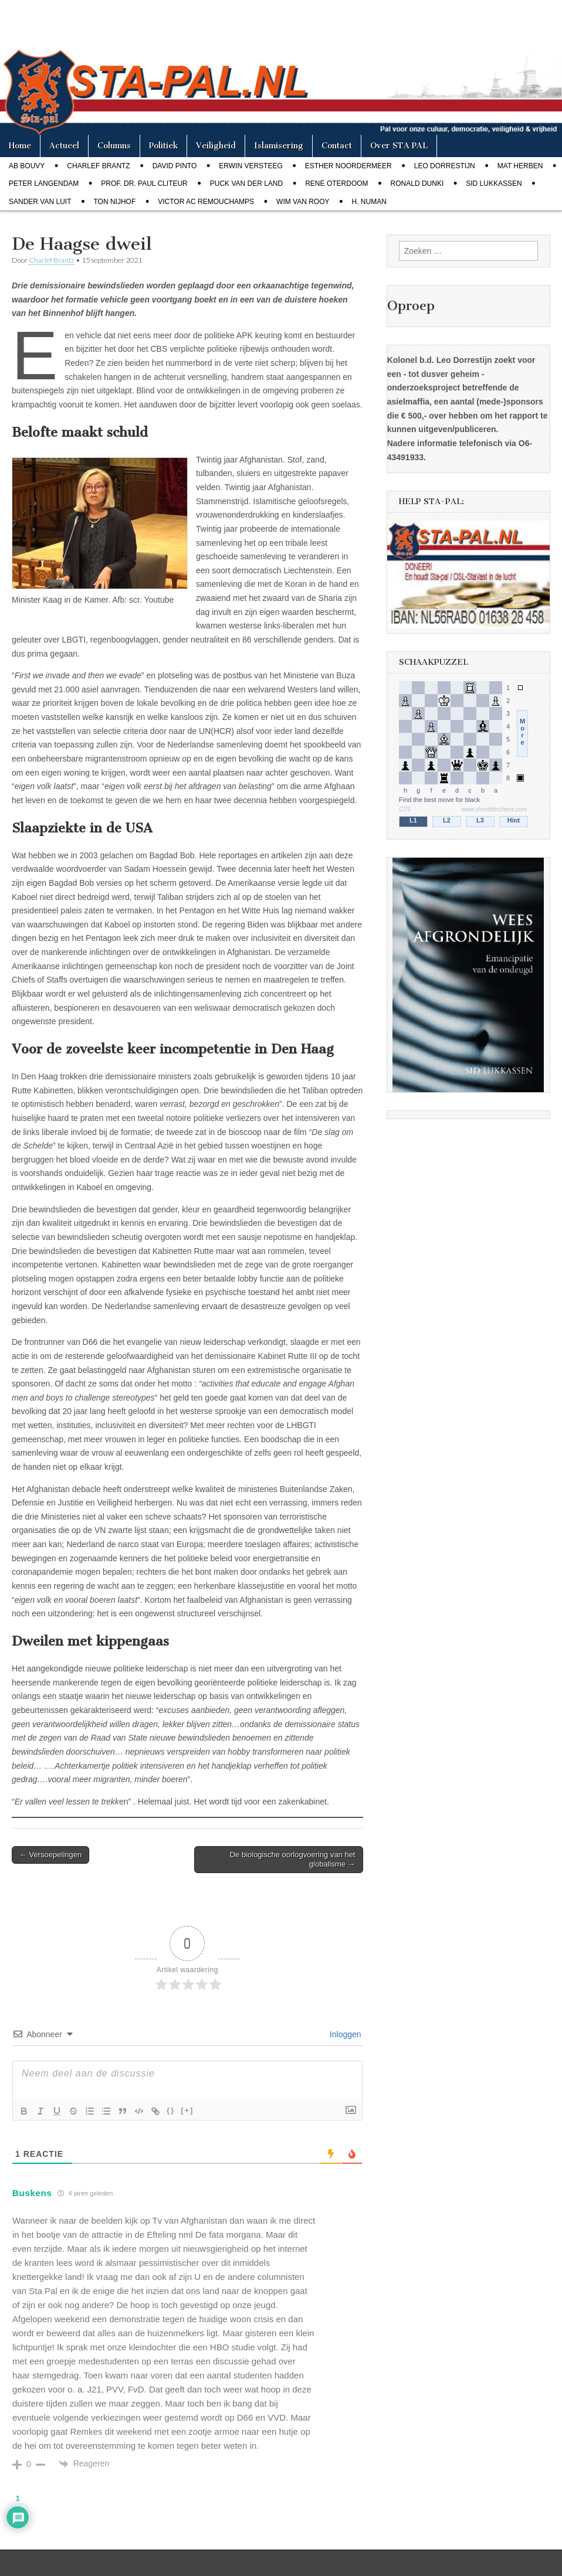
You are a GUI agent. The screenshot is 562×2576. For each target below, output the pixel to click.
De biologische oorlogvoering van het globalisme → (293, 1859)
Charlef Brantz (98, 166)
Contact (336, 146)
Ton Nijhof (114, 202)
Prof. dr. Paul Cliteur (144, 183)
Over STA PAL (399, 146)
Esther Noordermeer (348, 166)
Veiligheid (216, 146)
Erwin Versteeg (250, 166)
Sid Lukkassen (494, 183)
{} (171, 2110)
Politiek (163, 146)
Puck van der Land (246, 183)
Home (20, 146)
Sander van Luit (40, 202)
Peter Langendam (44, 183)
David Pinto (175, 166)
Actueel (64, 146)
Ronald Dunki (417, 183)
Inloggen (344, 2034)
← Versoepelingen (50, 1854)
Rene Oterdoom (336, 183)
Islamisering (278, 146)
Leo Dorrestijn (444, 166)
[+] (187, 2110)
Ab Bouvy (27, 166)
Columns (114, 146)
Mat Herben (520, 166)
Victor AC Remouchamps (206, 202)
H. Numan (369, 202)
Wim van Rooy (302, 202)
